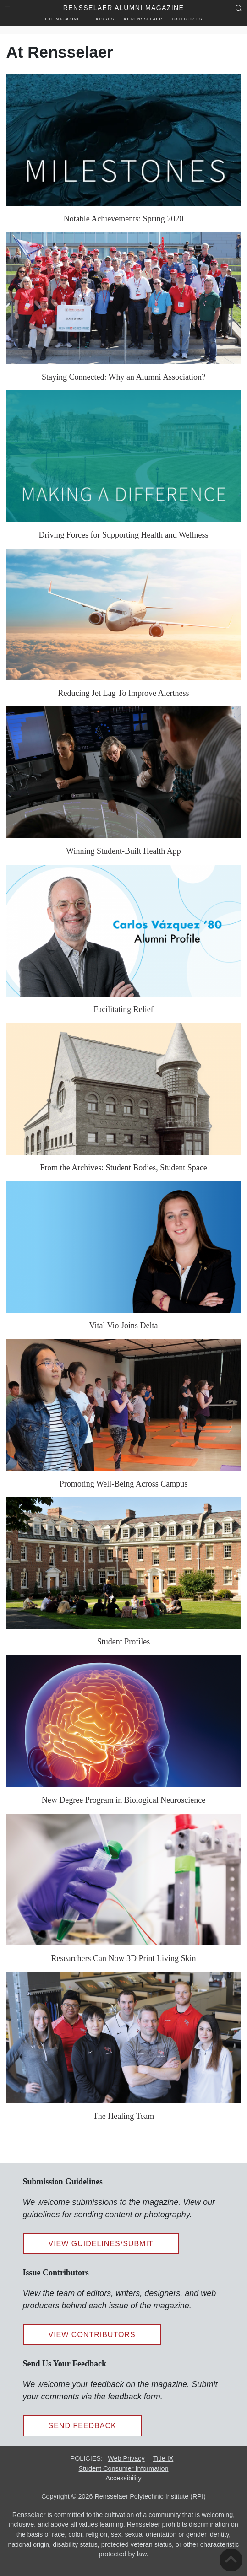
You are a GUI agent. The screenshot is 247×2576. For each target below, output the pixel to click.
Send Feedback (82, 2426)
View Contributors (92, 2335)
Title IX (163, 2458)
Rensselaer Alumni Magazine (123, 7)
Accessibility (123, 2478)
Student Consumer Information (124, 2468)
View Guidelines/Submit (101, 2243)
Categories (187, 19)
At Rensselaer (143, 19)
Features (101, 19)
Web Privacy (126, 2458)
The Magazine (62, 19)
